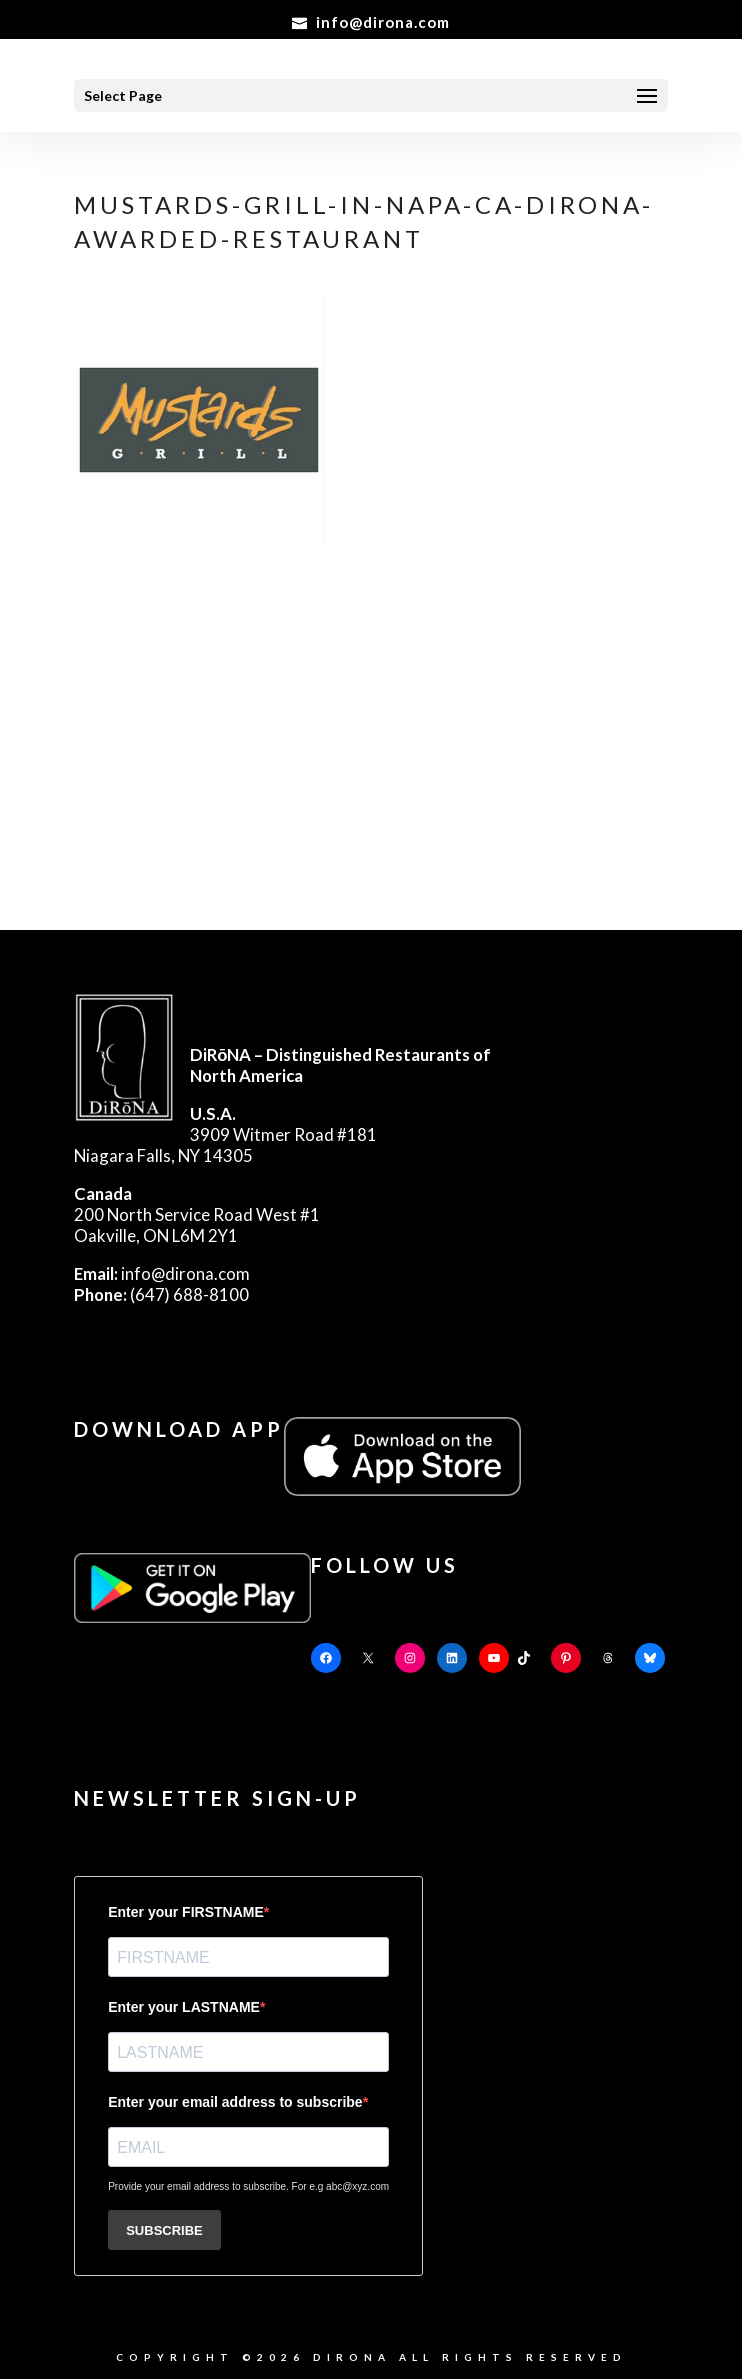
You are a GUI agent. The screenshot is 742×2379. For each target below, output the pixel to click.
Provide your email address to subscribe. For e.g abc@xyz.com (248, 2186)
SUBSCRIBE (164, 2230)
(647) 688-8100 (161, 1294)
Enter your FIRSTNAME (186, 1912)
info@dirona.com (162, 1273)
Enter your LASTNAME (184, 2007)
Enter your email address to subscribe (235, 2102)
